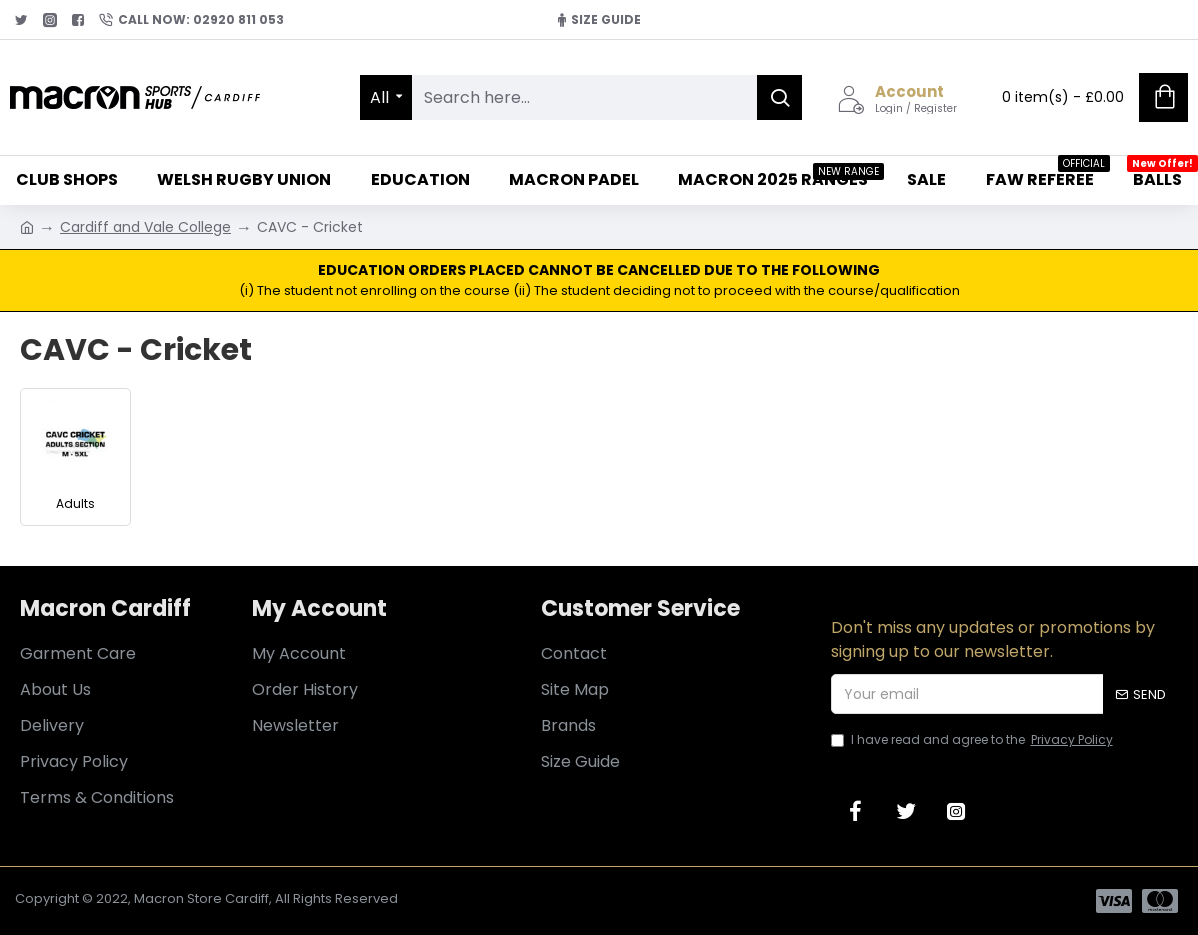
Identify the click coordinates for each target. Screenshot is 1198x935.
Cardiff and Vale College (145, 227)
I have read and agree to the (973, 740)
